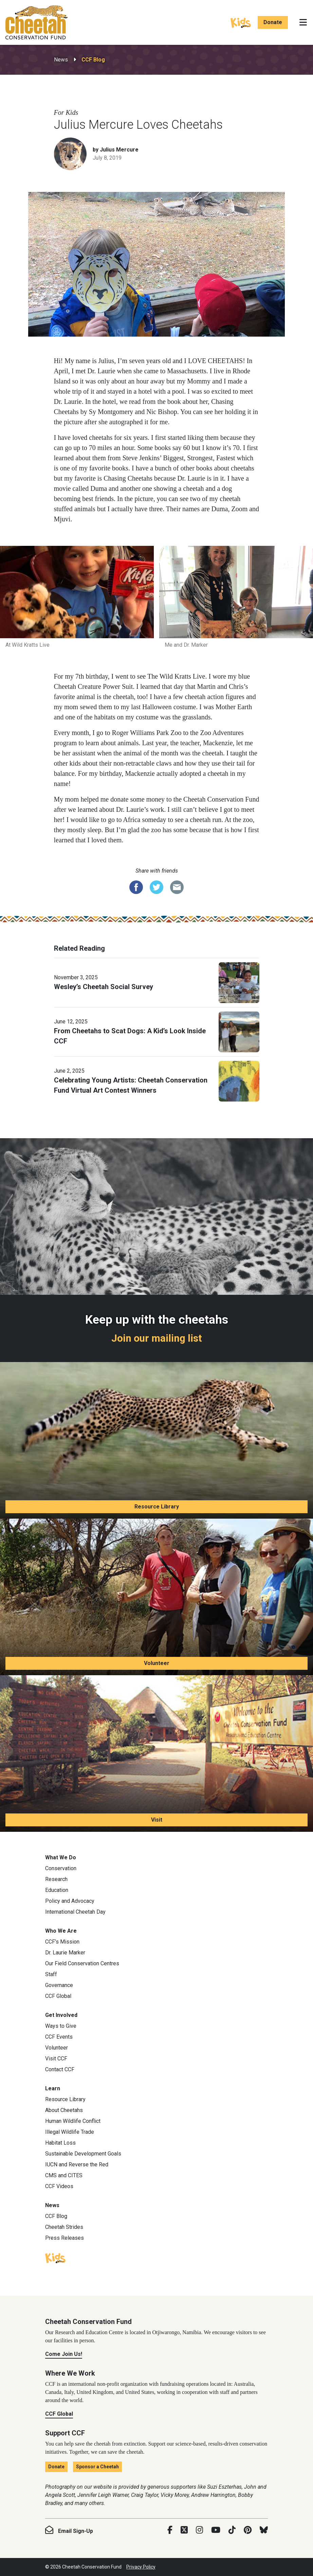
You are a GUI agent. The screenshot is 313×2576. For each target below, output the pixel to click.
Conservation (60, 1868)
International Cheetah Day (75, 1912)
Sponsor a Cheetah (97, 2466)
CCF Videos (59, 2186)
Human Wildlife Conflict (72, 2121)
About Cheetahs (64, 2110)
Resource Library (156, 1506)
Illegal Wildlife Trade (69, 2132)
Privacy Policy (140, 2567)
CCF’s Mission (62, 1941)
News (61, 59)
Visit (156, 1820)
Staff (51, 1974)
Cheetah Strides (64, 2227)
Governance (59, 1985)
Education (56, 1890)
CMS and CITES (63, 2175)
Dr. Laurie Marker (65, 1952)
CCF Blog (93, 59)
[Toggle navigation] (303, 22)
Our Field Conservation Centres (82, 1963)
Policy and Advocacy (69, 1901)
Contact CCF (59, 2069)
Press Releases (64, 2238)
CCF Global (58, 1996)
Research (56, 1879)
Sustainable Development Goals (83, 2153)
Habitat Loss (60, 2143)
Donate (272, 22)
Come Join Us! (63, 2354)
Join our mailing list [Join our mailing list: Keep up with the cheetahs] (156, 1338)
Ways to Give (60, 2026)
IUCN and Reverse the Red (76, 2164)
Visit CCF (56, 2058)
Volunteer (156, 1663)
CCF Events (59, 2037)
